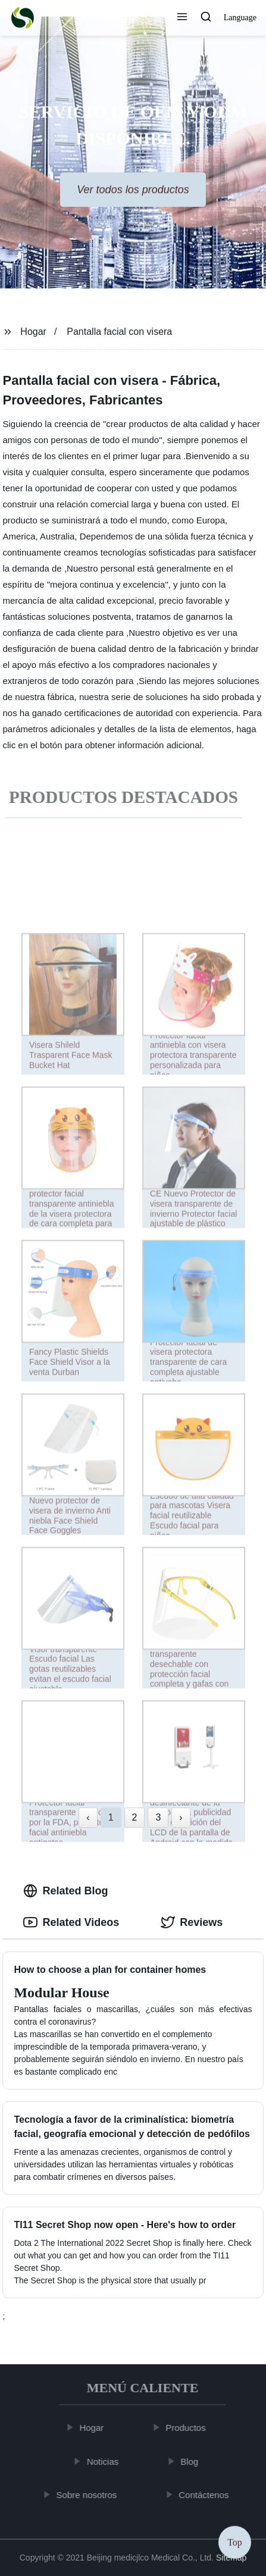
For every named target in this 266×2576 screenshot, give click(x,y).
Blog (192, 2461)
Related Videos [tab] (71, 1922)
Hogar (33, 332)
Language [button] (240, 17)
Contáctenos (206, 2495)
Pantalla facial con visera (119, 332)
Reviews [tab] (192, 1922)
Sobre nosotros (90, 2495)
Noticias (105, 2461)
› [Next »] (180, 1817)
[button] (182, 18)
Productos (188, 2428)
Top (234, 2540)
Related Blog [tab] (65, 1891)
